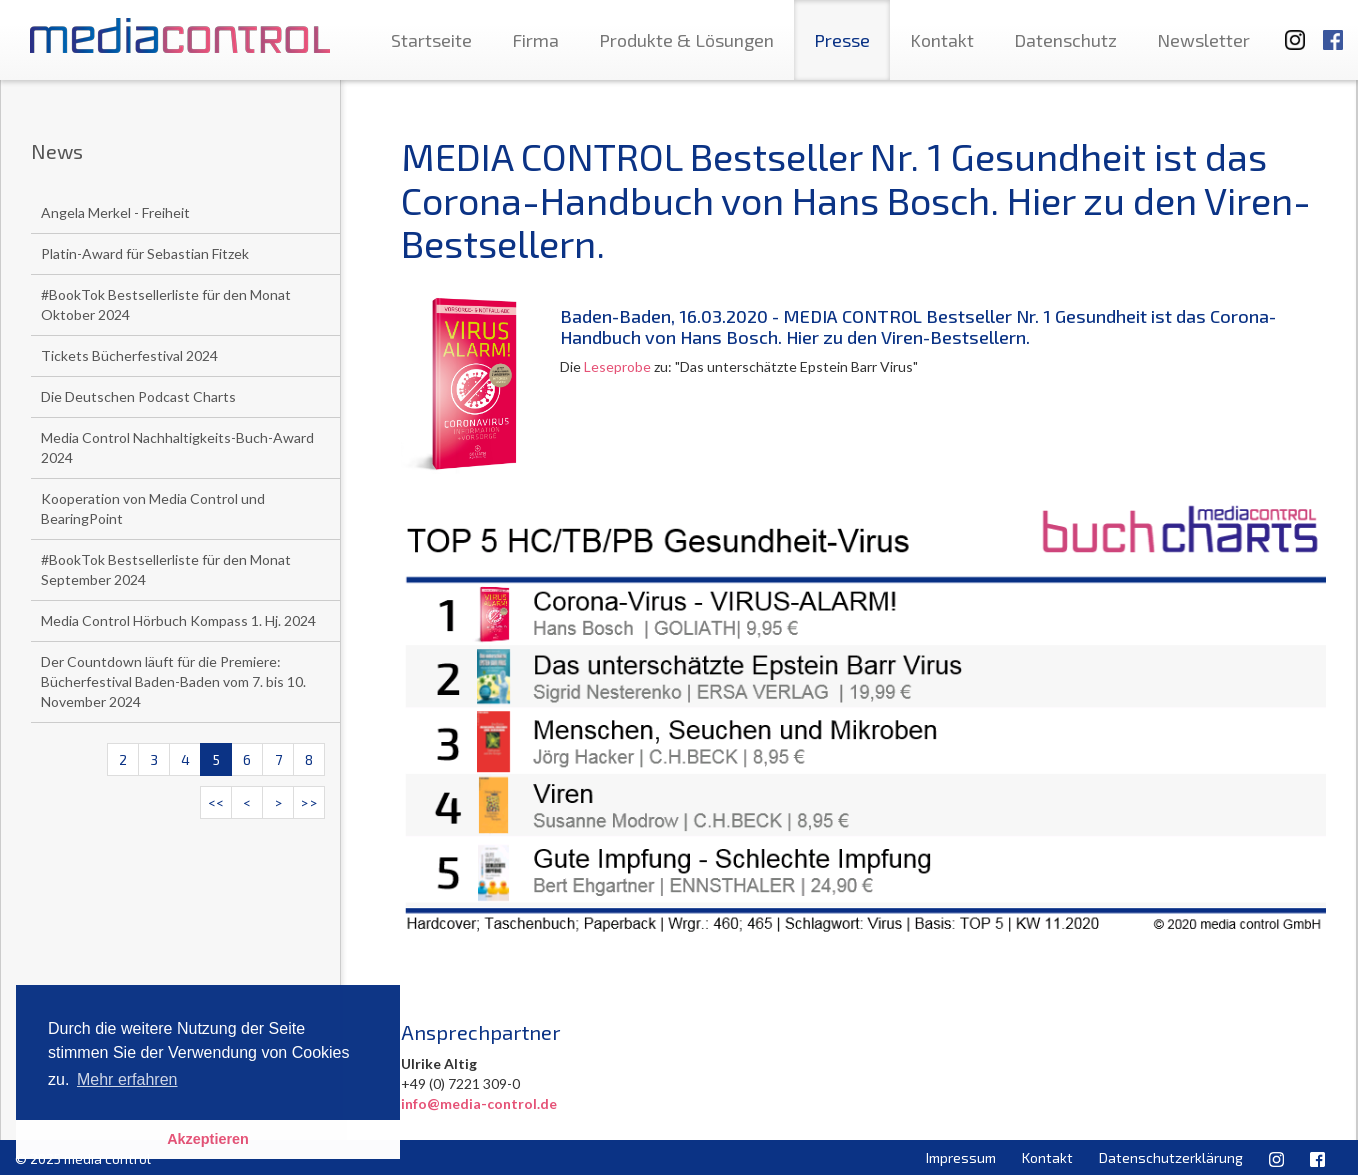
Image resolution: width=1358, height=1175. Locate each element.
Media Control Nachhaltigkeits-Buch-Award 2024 (177, 447)
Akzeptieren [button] (208, 1139)
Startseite (431, 40)
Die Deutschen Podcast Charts (138, 396)
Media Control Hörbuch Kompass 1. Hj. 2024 (178, 620)
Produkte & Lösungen (686, 40)
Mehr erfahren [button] (127, 1079)
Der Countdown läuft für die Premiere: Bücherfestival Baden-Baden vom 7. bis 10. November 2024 (173, 681)
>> (309, 802)
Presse (842, 40)
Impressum (961, 1157)
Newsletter (1203, 40)
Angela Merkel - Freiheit (115, 212)
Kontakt (942, 40)
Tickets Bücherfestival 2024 (129, 355)
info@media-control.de (479, 1103)
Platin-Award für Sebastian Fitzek (145, 253)
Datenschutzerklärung (1171, 1157)
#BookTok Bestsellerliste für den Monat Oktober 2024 (166, 304)
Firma (535, 40)
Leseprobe (616, 366)
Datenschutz (1065, 40)
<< (216, 802)
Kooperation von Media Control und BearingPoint (153, 508)
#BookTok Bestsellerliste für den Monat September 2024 (166, 569)
